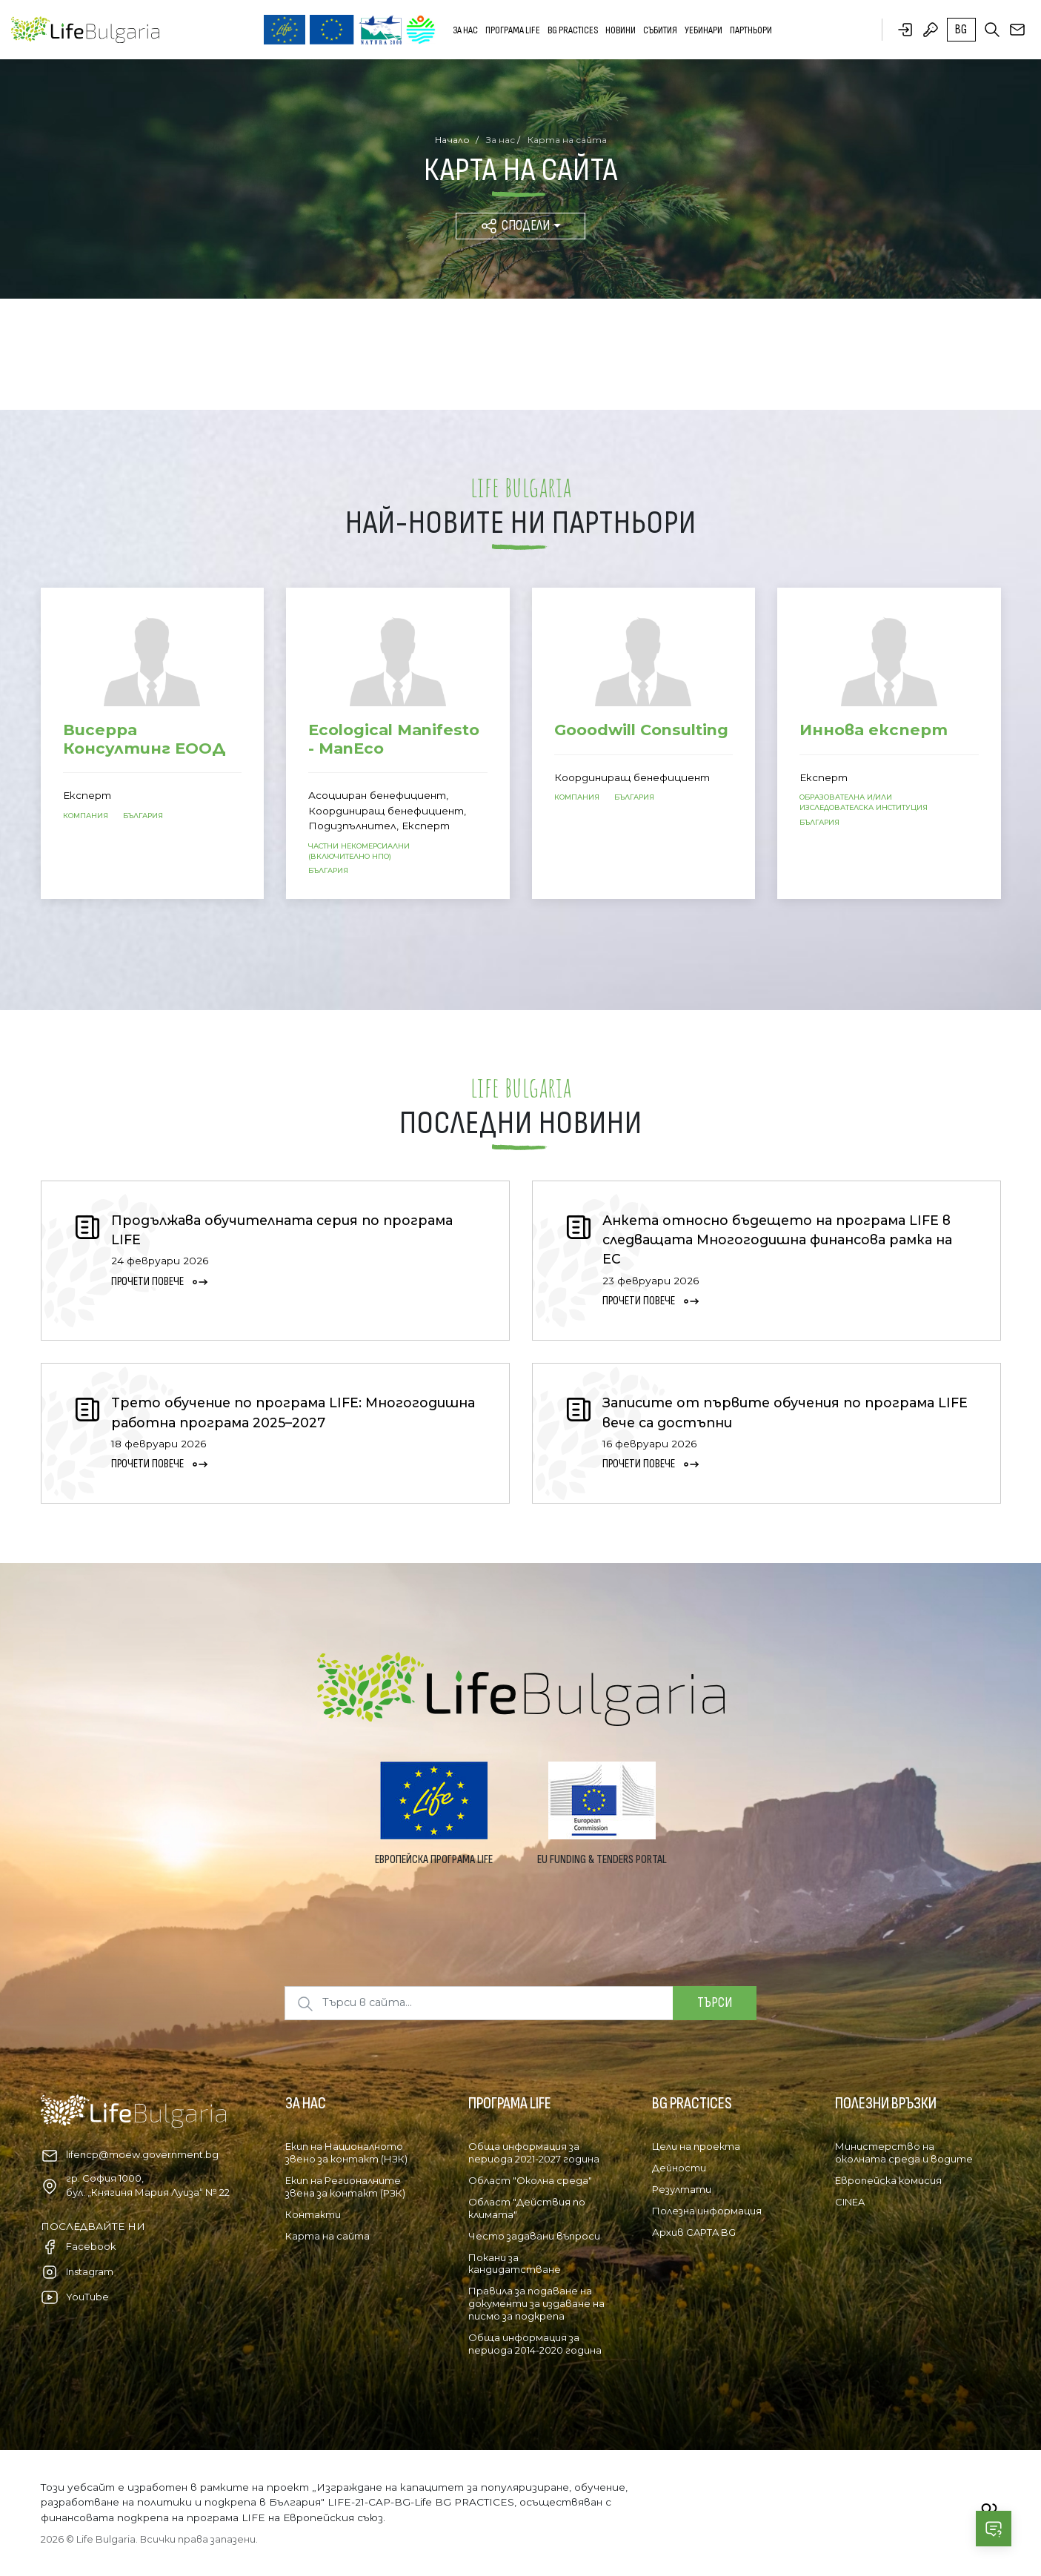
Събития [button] (660, 30)
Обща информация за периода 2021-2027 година (533, 2152)
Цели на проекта (696, 2146)
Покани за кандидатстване (514, 2263)
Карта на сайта (327, 2236)
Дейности (679, 2168)
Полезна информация (707, 2211)
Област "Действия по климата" (526, 2208)
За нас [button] (465, 30)
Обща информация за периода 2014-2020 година (535, 2343)
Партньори (751, 30)
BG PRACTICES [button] (573, 30)
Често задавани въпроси (534, 2236)
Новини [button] (620, 30)
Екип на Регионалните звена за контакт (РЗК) (345, 2186)
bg (961, 29)
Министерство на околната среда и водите (904, 2152)
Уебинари (703, 30)
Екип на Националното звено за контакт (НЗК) (346, 2152)
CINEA (850, 2202)
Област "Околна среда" (530, 2180)
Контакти (313, 2214)
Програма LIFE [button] (512, 30)
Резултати (681, 2189)
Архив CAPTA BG (694, 2232)
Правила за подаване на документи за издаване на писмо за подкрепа (536, 2303)
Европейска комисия (888, 2180)
